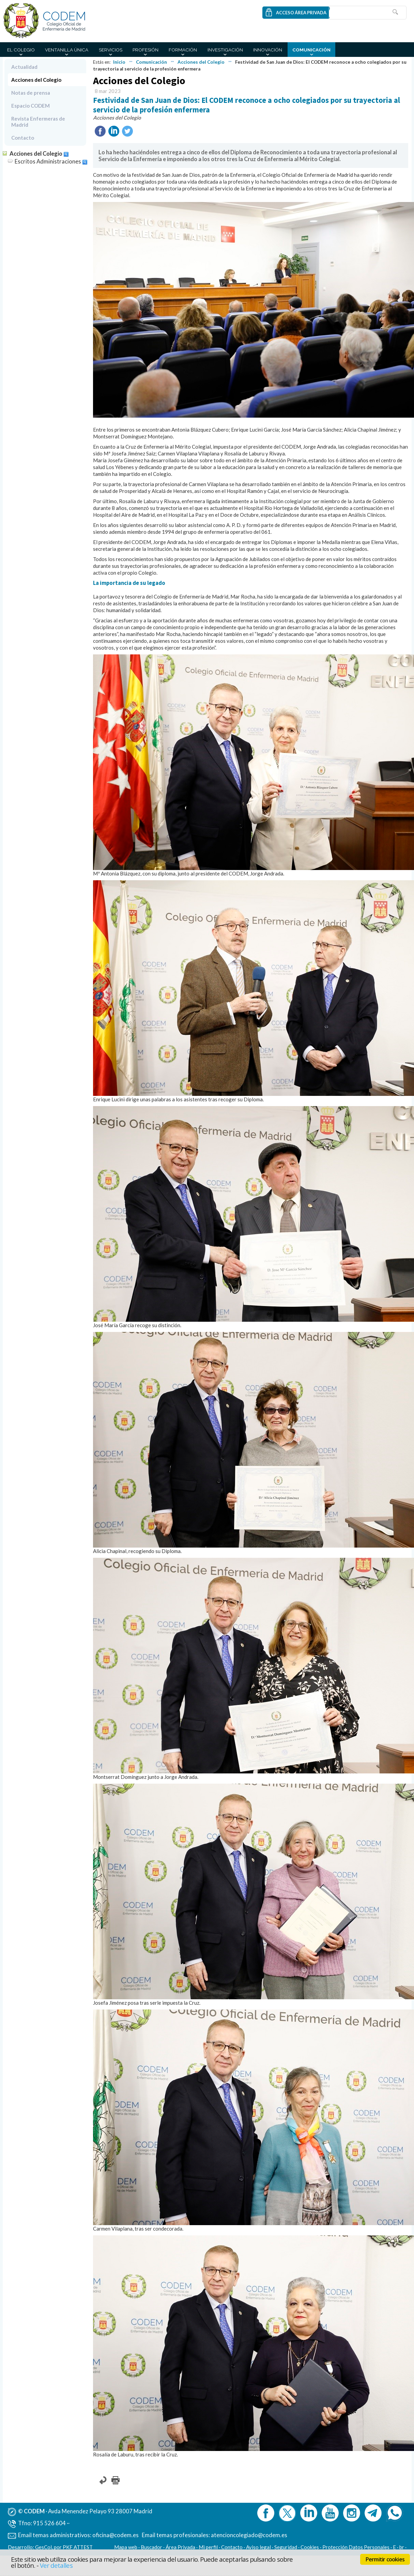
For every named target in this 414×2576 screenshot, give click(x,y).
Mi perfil (209, 2547)
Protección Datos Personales (355, 2547)
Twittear (127, 131)
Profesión (145, 49)
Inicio (119, 62)
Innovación (267, 49)
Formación (183, 49)
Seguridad (285, 2547)
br (401, 2547)
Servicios (110, 49)
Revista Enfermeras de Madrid (38, 121)
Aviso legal (258, 2547)
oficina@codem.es (115, 2535)
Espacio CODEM (30, 106)
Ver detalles (56, 2565)
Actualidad (24, 67)
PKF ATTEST (78, 2547)
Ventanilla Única (66, 49)
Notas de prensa (30, 93)
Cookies (310, 2547)
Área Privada (180, 2547)
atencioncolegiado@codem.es (249, 2535)
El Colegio (21, 49)
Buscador (151, 2547)
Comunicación (311, 49)
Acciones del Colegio (201, 62)
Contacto (22, 138)
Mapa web (125, 2547)
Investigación (225, 49)
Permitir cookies (385, 2559)
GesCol (43, 2547)
